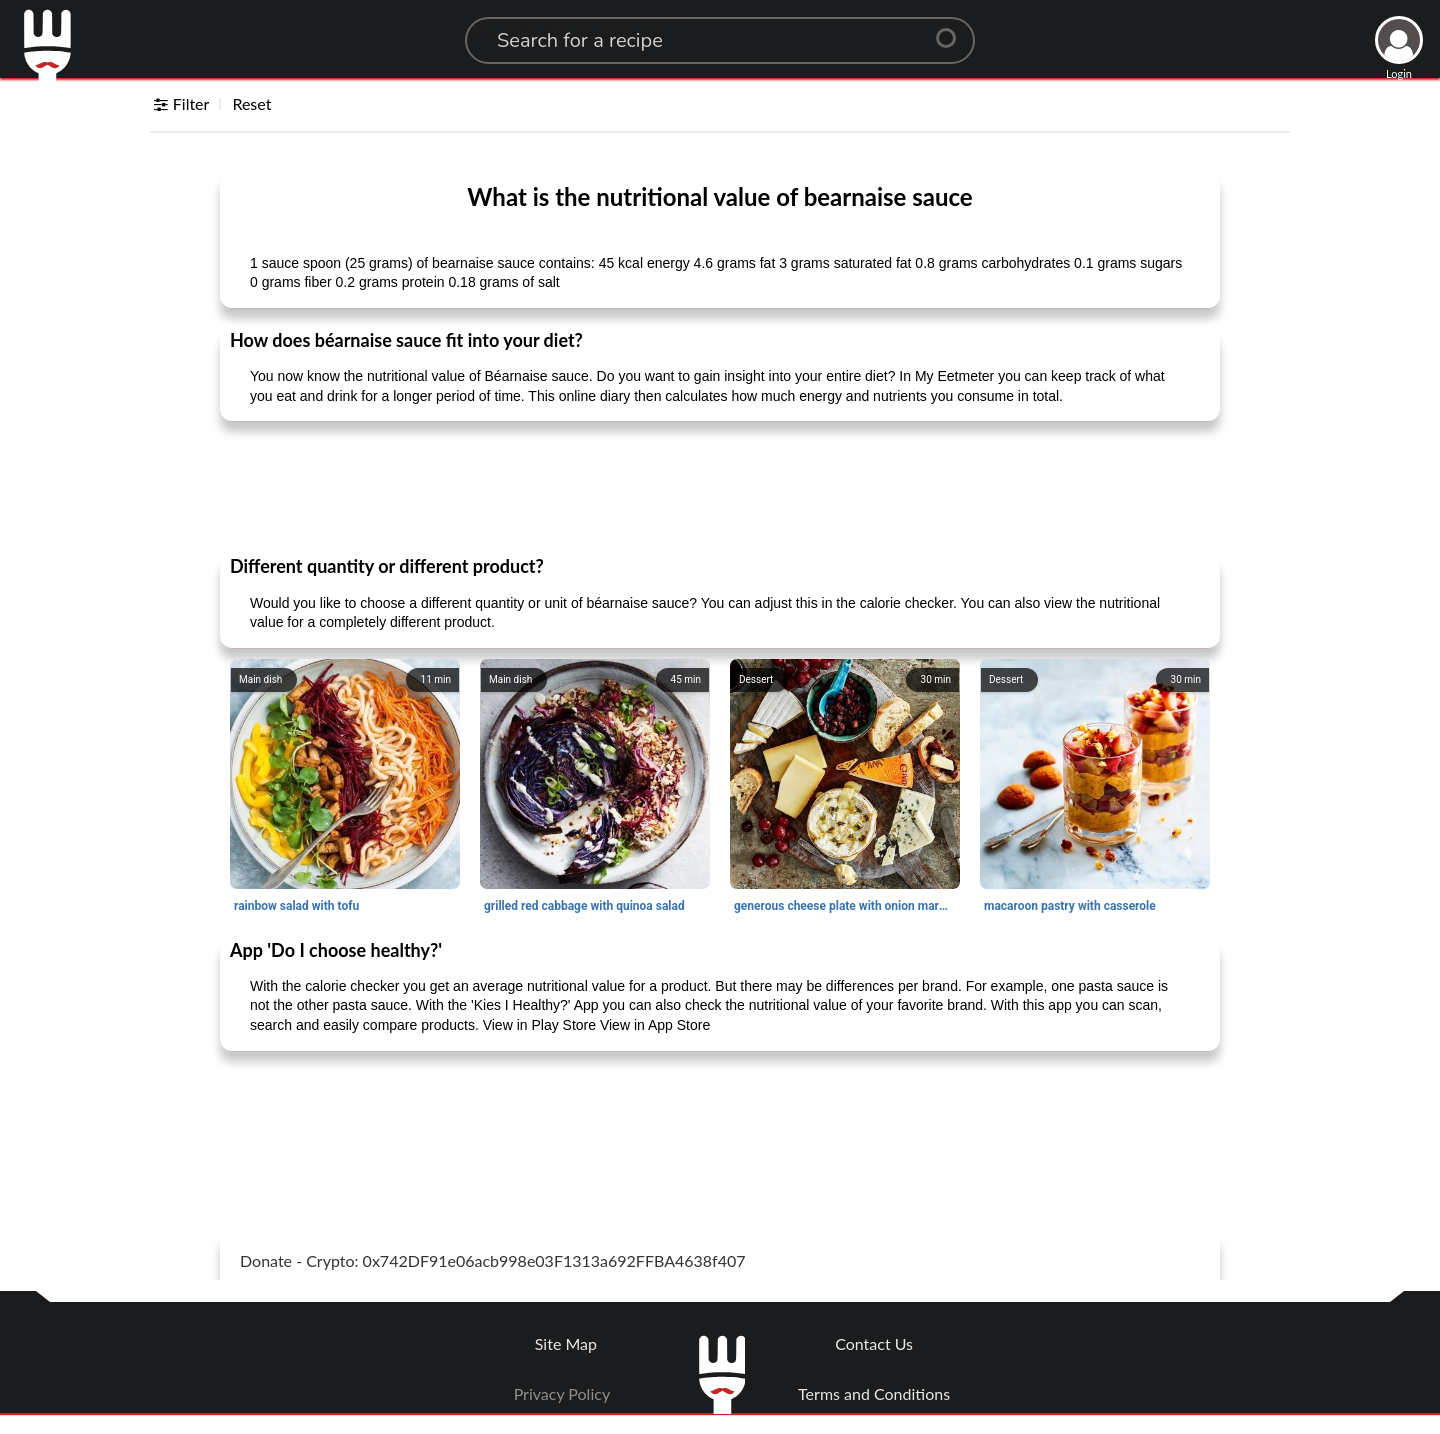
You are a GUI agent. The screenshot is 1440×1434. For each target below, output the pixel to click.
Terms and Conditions (874, 1393)
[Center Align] (953, 30)
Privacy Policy (562, 1393)
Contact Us (874, 1343)
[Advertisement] (720, 487)
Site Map (566, 1343)
